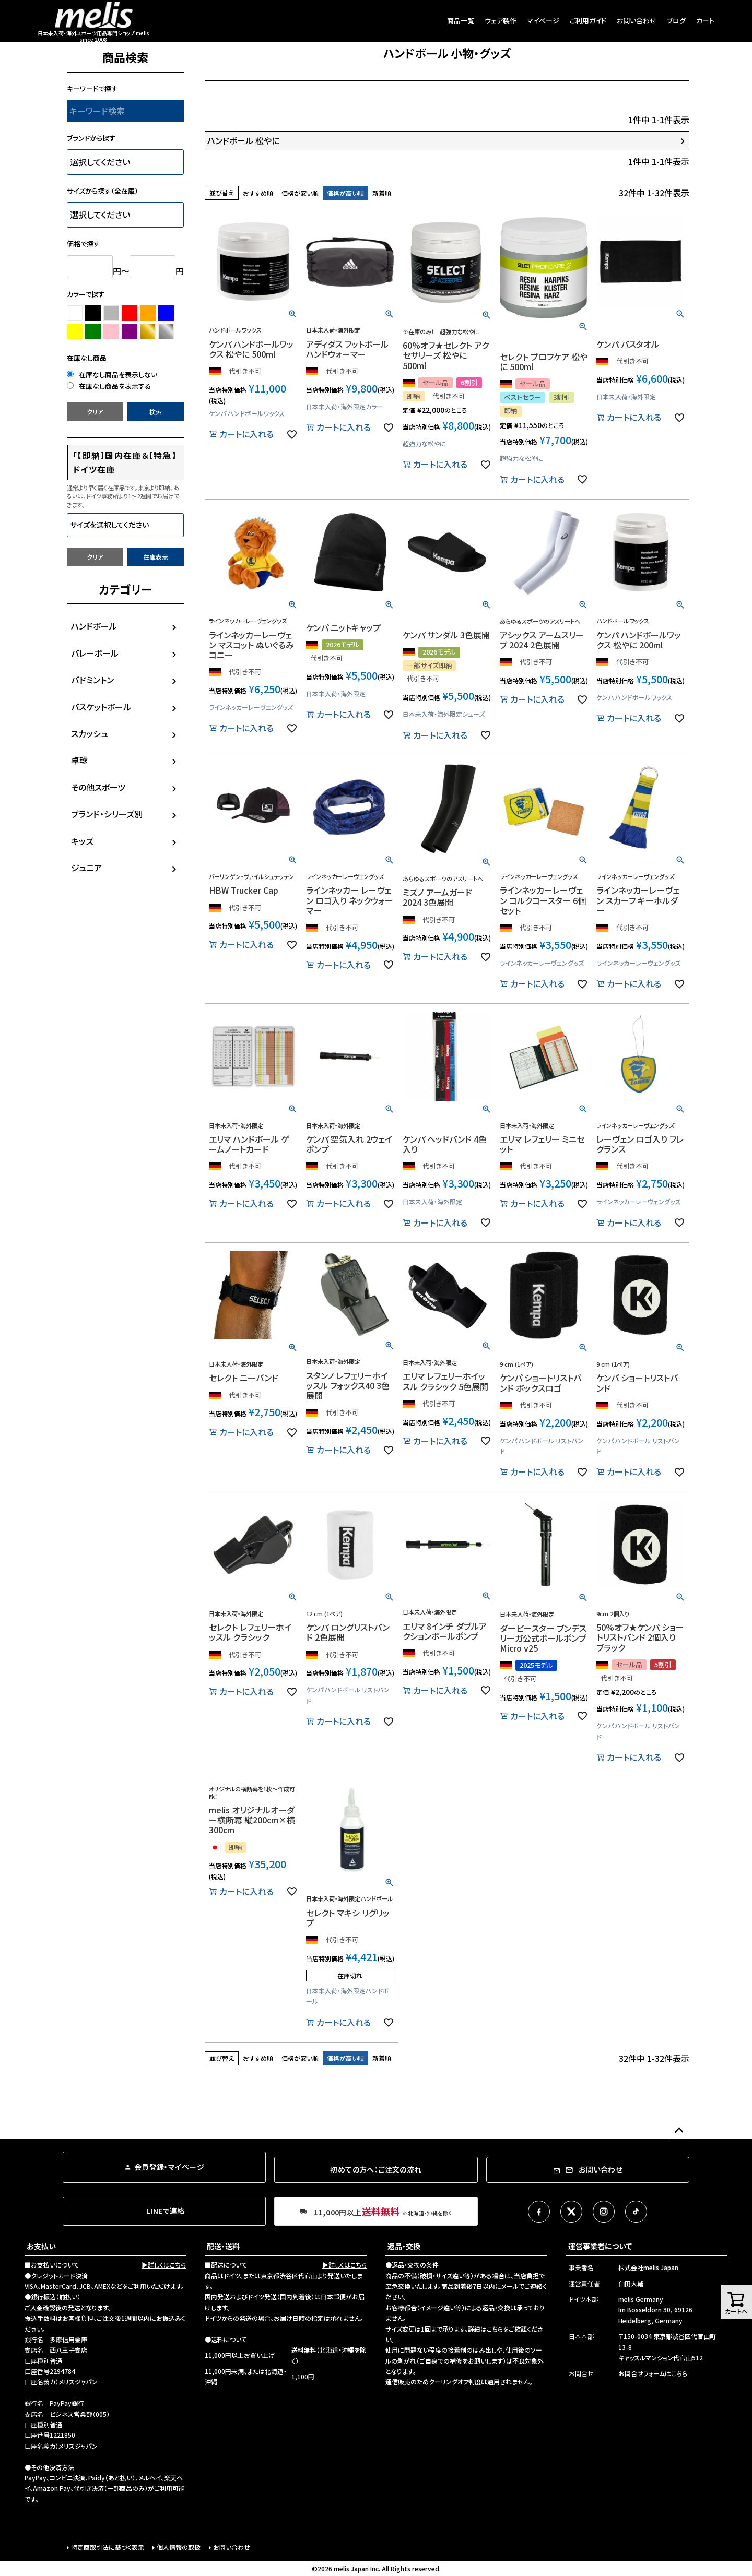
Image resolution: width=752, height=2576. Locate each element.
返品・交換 (403, 2246)
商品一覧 (460, 21)
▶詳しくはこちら (164, 2264)
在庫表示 (155, 556)
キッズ (82, 841)
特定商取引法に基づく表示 (107, 2547)
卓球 (79, 760)
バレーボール (95, 653)
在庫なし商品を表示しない (112, 374)
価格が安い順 (300, 192)
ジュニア (86, 867)
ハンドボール (94, 626)
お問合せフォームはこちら (652, 2373)
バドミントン (92, 679)
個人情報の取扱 (179, 2547)
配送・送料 (223, 2246)
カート (705, 21)
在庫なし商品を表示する (109, 386)
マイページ (543, 21)
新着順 (381, 192)
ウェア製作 (500, 21)
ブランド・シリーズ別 (107, 814)
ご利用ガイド (588, 21)
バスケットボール (101, 707)
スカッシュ (89, 733)
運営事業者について (600, 2246)
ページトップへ (679, 2130)
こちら (495, 2328)
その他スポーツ (98, 787)
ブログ (676, 21)
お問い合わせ (636, 21)
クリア (95, 411)
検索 (155, 411)
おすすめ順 (258, 192)
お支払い (41, 2246)
